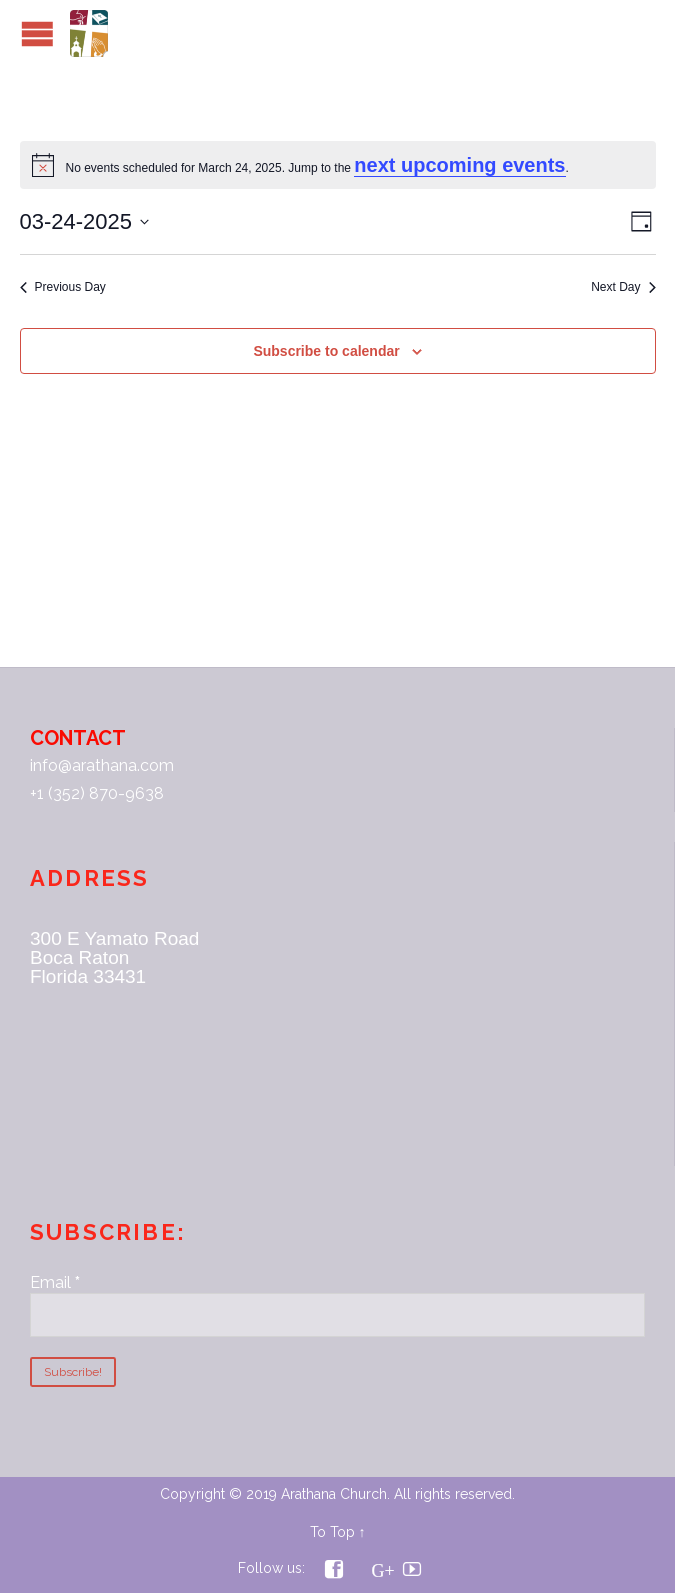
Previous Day (63, 287)
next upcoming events (459, 165)
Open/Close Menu (37, 33)
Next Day (623, 287)
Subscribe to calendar (326, 351)
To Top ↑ (338, 1532)
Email (55, 1282)
